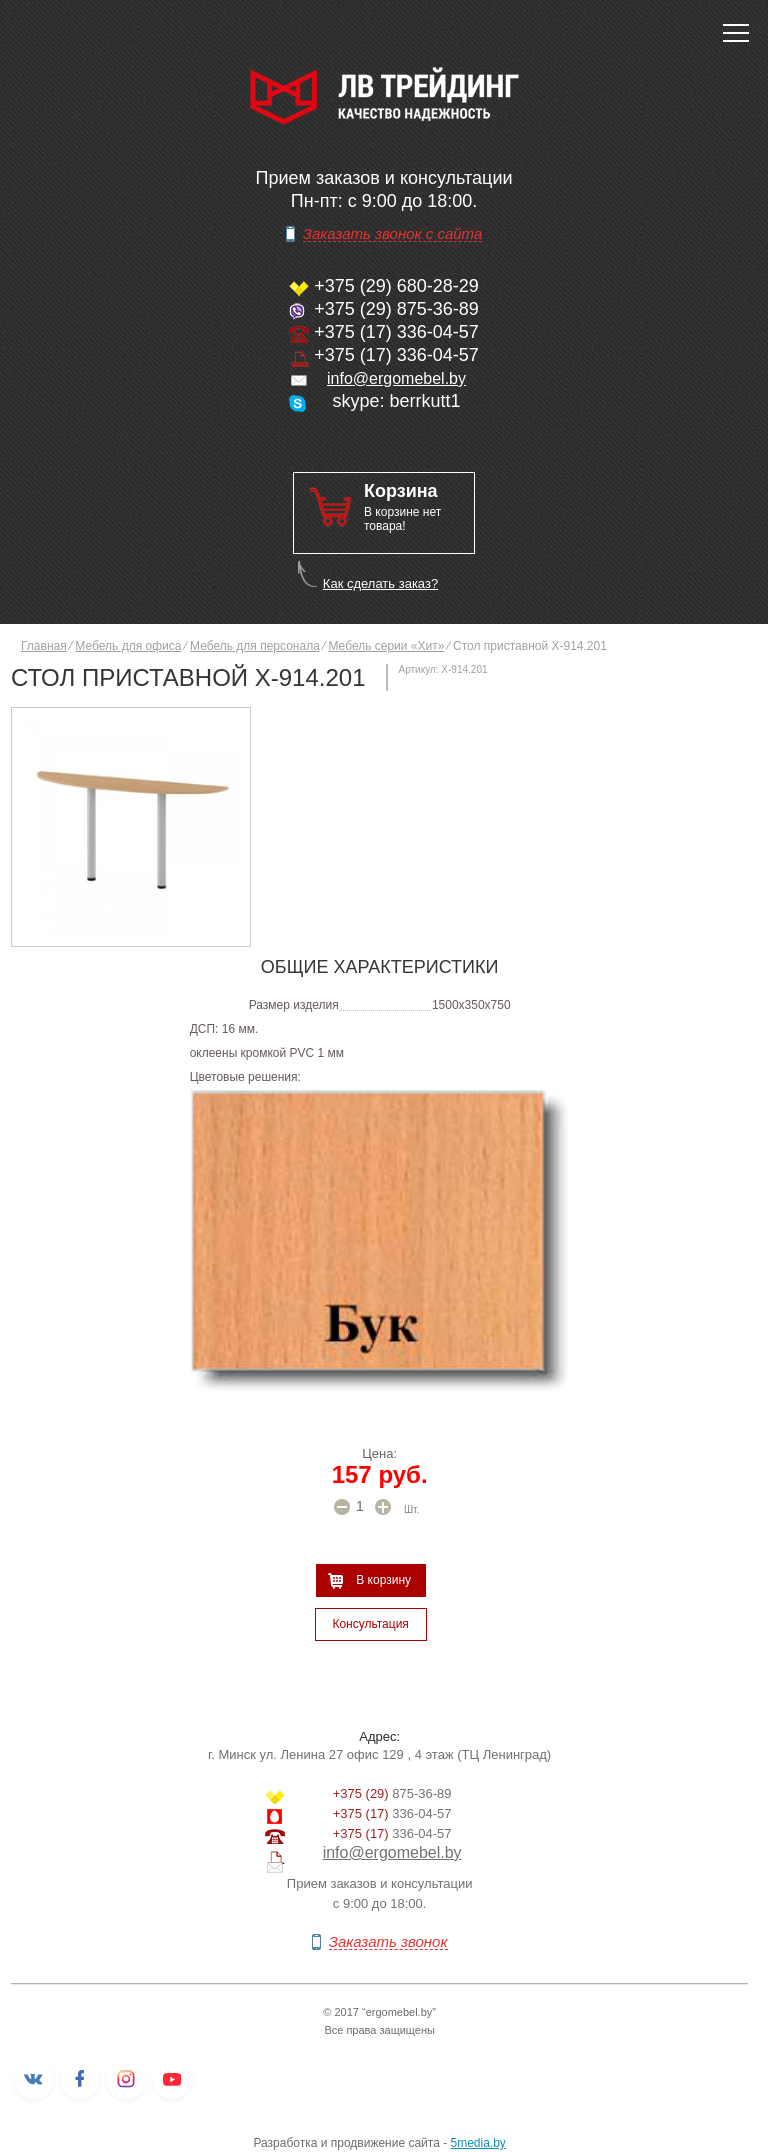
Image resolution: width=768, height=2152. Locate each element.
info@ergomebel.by (396, 378)
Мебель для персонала (255, 646)
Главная (44, 646)
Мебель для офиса (128, 646)
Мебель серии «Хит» (386, 646)
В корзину (383, 1580)
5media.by (478, 2143)
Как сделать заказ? (380, 583)
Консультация (370, 1624)
